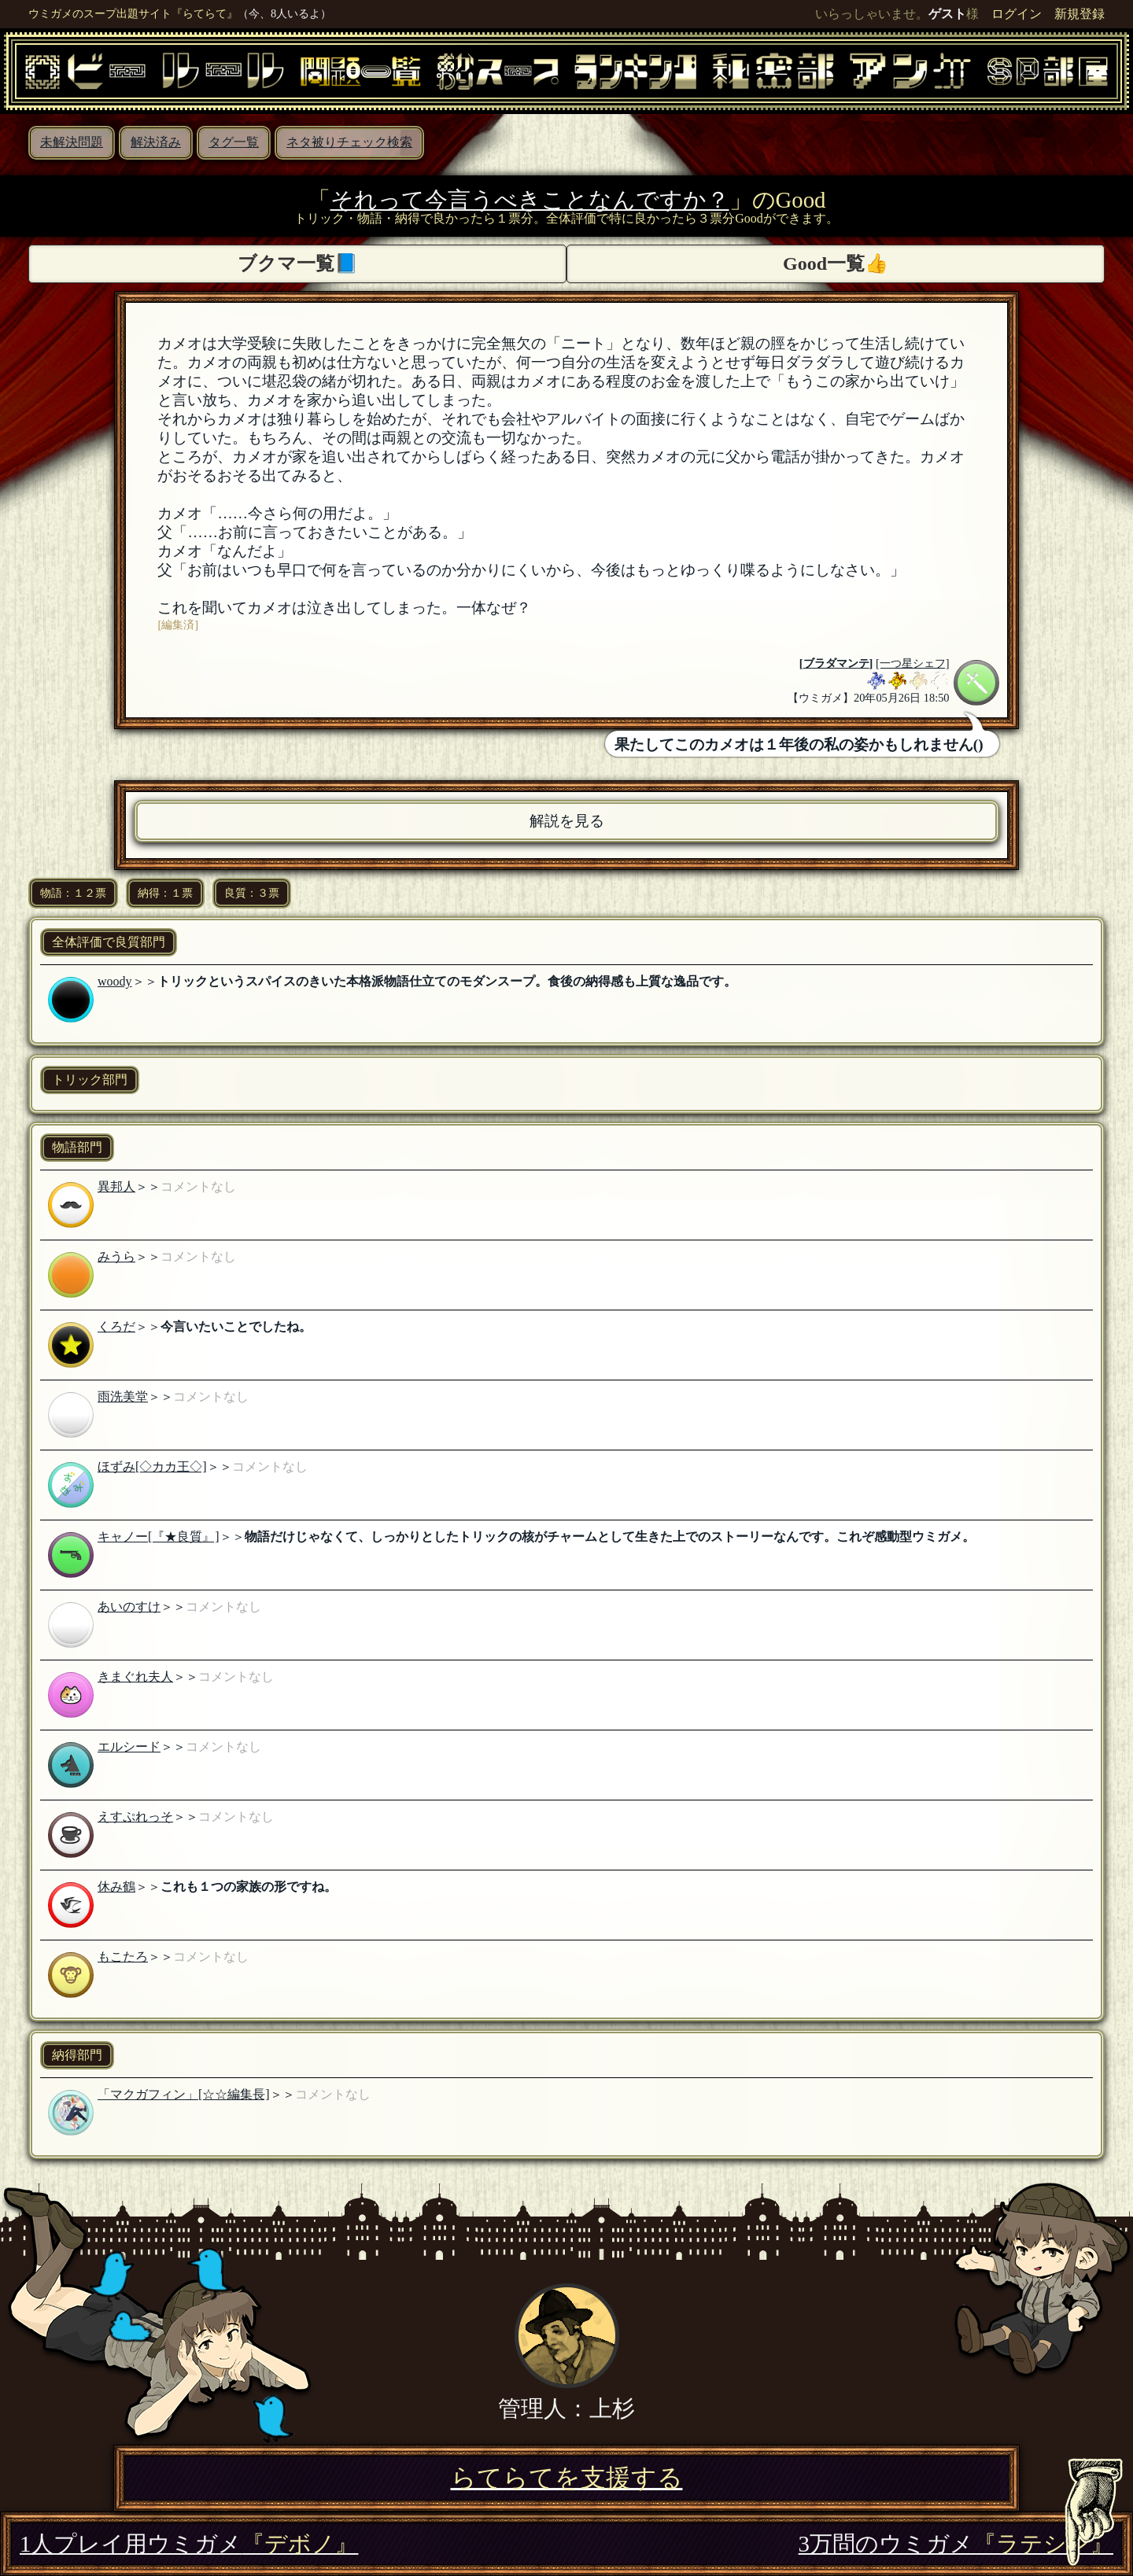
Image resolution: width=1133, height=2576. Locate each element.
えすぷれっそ (135, 1816)
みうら (116, 1256)
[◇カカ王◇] (171, 1466)
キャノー (123, 1536)
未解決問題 (71, 142)
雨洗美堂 (123, 1396)
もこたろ (123, 1956)
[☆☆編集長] (234, 2094)
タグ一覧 (234, 142)
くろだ (116, 1326)
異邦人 (116, 1186)
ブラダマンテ (836, 663)
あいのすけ (129, 1606)
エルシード (129, 1746)
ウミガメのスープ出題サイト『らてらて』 (133, 13)
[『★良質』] (184, 1536)
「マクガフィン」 (148, 2094)
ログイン (1016, 13)
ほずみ (116, 1466)
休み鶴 (116, 1886)
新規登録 (1079, 13)
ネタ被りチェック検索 (349, 142)
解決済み (156, 142)
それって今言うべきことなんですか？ (529, 199)
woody (115, 981)
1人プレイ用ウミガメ (189, 2543)
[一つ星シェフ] (913, 663)
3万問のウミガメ (956, 2543)
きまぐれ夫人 (135, 1676)
